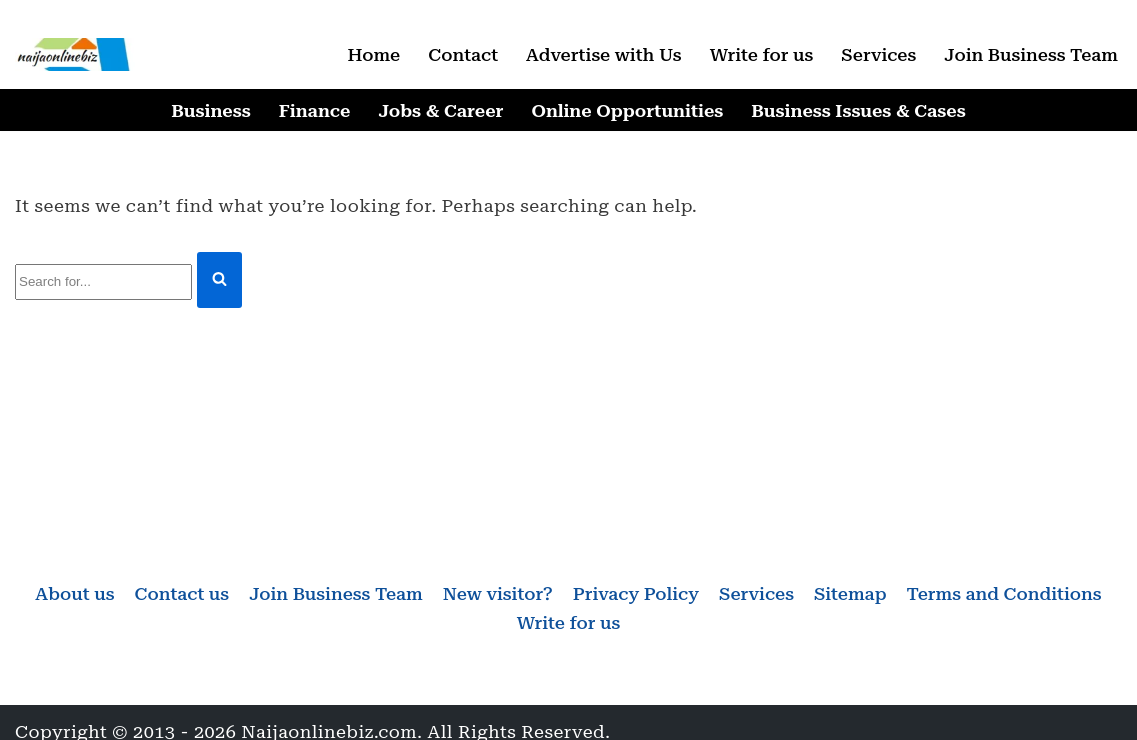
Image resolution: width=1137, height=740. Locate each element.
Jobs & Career (440, 110)
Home (373, 54)
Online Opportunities (627, 110)
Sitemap (850, 593)
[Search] (103, 282)
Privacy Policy (636, 593)
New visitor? (498, 593)
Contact (463, 54)
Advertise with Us (604, 54)
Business (210, 110)
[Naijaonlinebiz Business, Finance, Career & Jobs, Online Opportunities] (75, 54)
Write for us (762, 54)
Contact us (181, 593)
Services (878, 54)
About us (74, 593)
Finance (315, 110)
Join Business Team (1031, 54)
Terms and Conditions (1004, 593)
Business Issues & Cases (858, 110)
